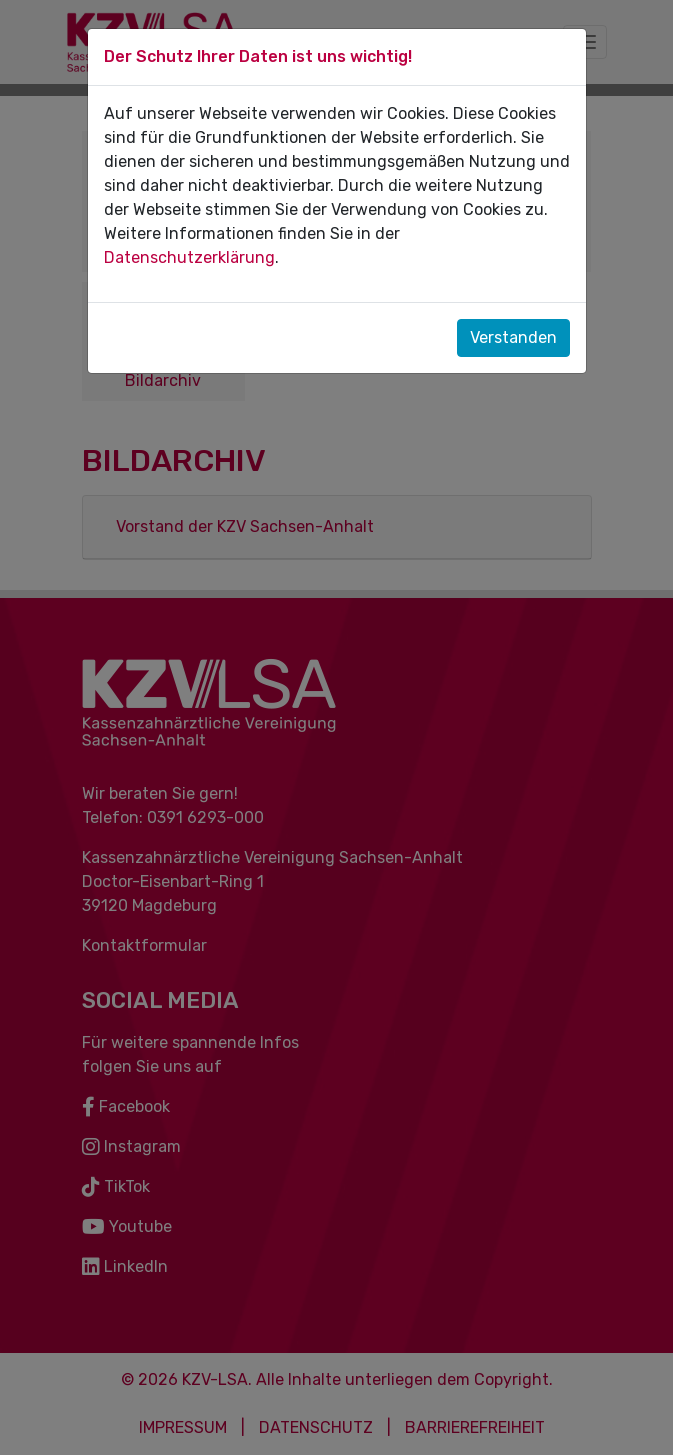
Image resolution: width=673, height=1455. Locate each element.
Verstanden (513, 337)
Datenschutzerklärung (189, 257)
